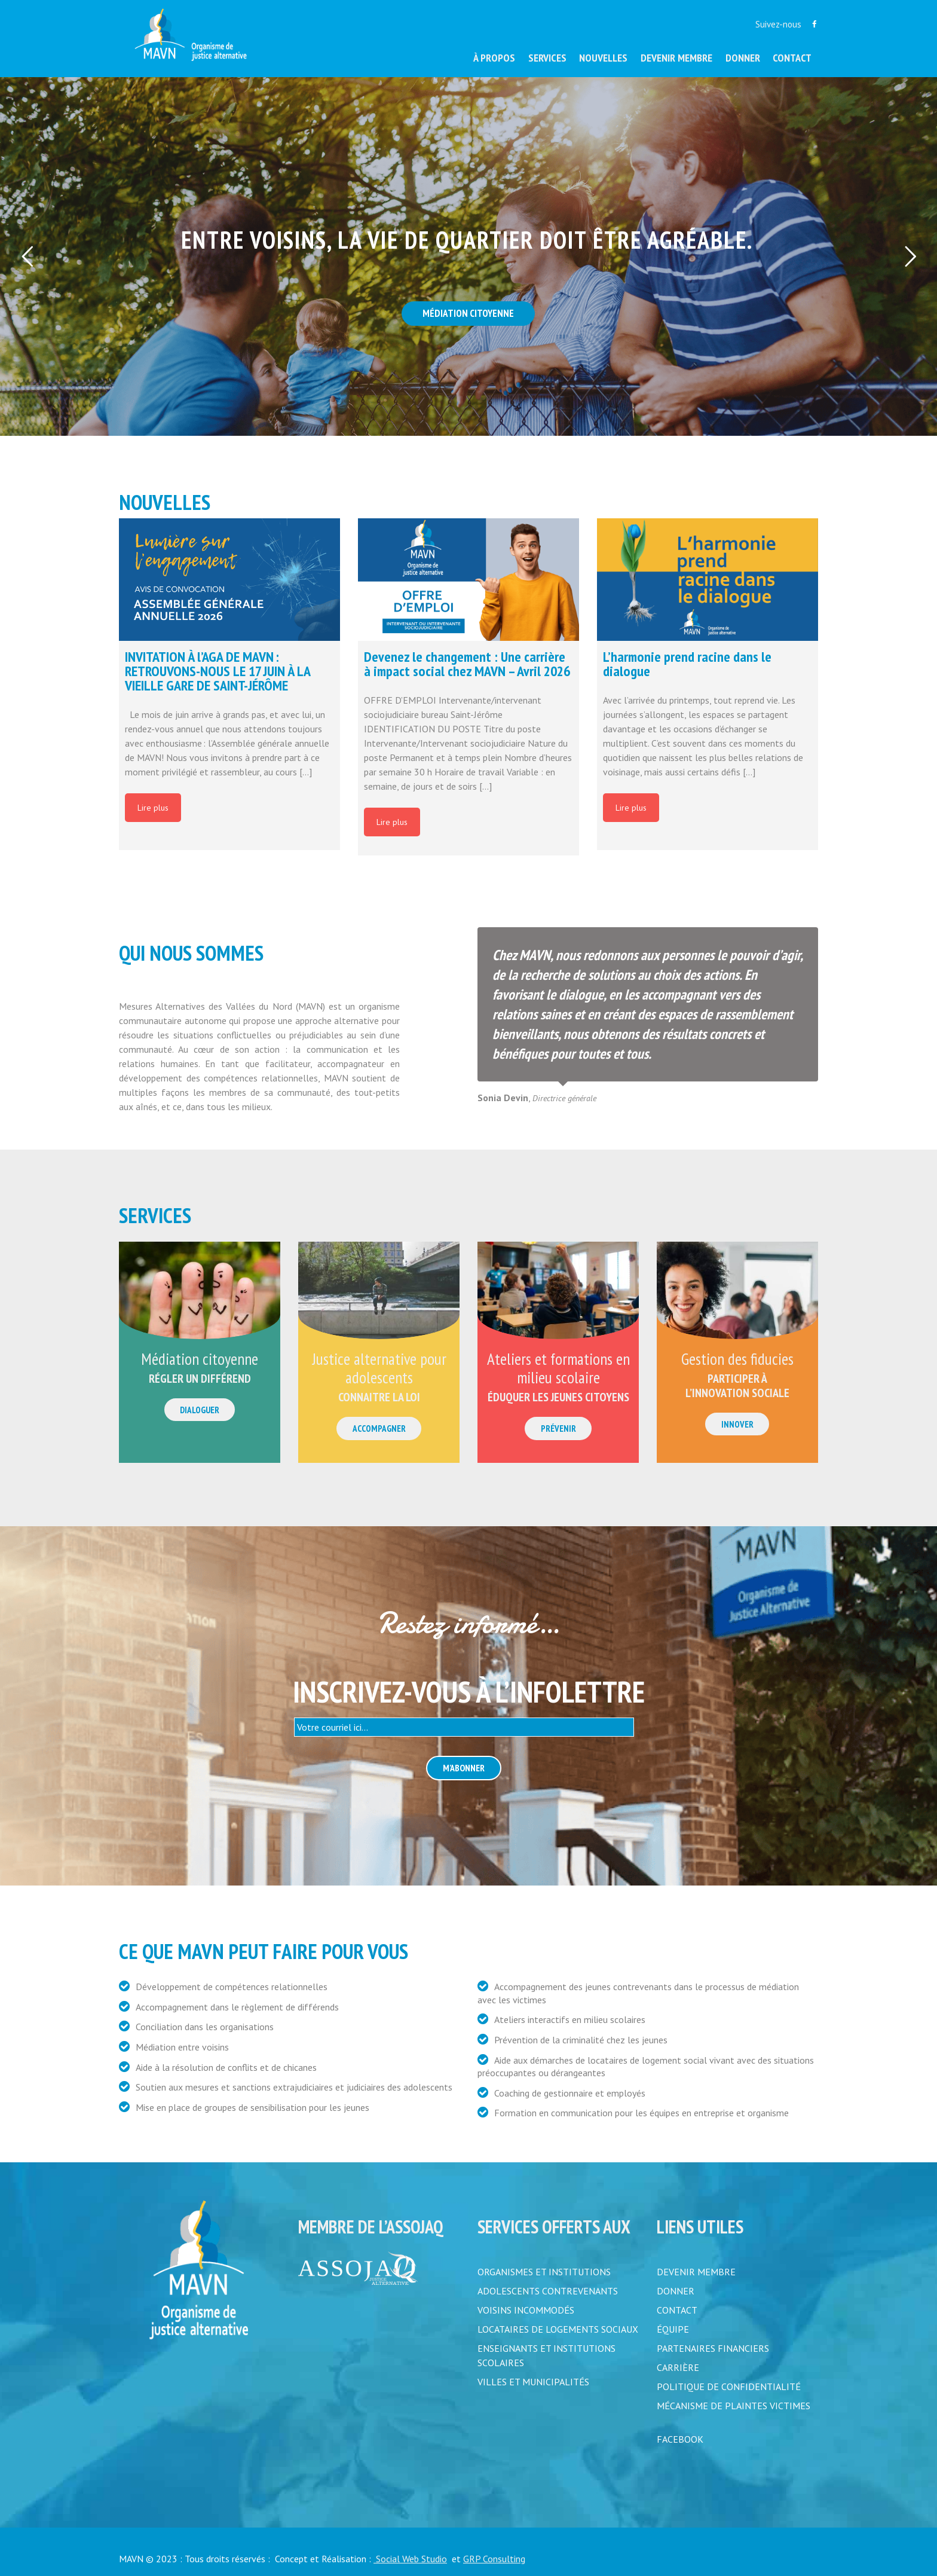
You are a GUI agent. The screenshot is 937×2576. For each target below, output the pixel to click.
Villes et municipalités (533, 2382)
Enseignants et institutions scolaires (546, 2355)
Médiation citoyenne (199, 1359)
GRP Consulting (494, 2559)
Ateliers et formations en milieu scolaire (558, 1368)
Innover (737, 1424)
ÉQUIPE (673, 2329)
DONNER (675, 2291)
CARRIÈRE (678, 2367)
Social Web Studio (410, 2559)
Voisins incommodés (525, 2310)
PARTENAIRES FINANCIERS (713, 2348)
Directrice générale (564, 1098)
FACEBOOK (680, 2439)
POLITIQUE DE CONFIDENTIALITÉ (729, 2386)
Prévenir (558, 1428)
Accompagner (379, 1428)
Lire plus (153, 807)
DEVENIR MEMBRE (696, 2272)
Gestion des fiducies (737, 1359)
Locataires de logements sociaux (557, 2329)
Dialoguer (199, 1410)
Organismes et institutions (544, 2272)
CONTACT (677, 2310)
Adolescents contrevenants (547, 2291)
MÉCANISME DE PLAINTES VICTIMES (733, 2406)
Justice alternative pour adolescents (379, 1368)
